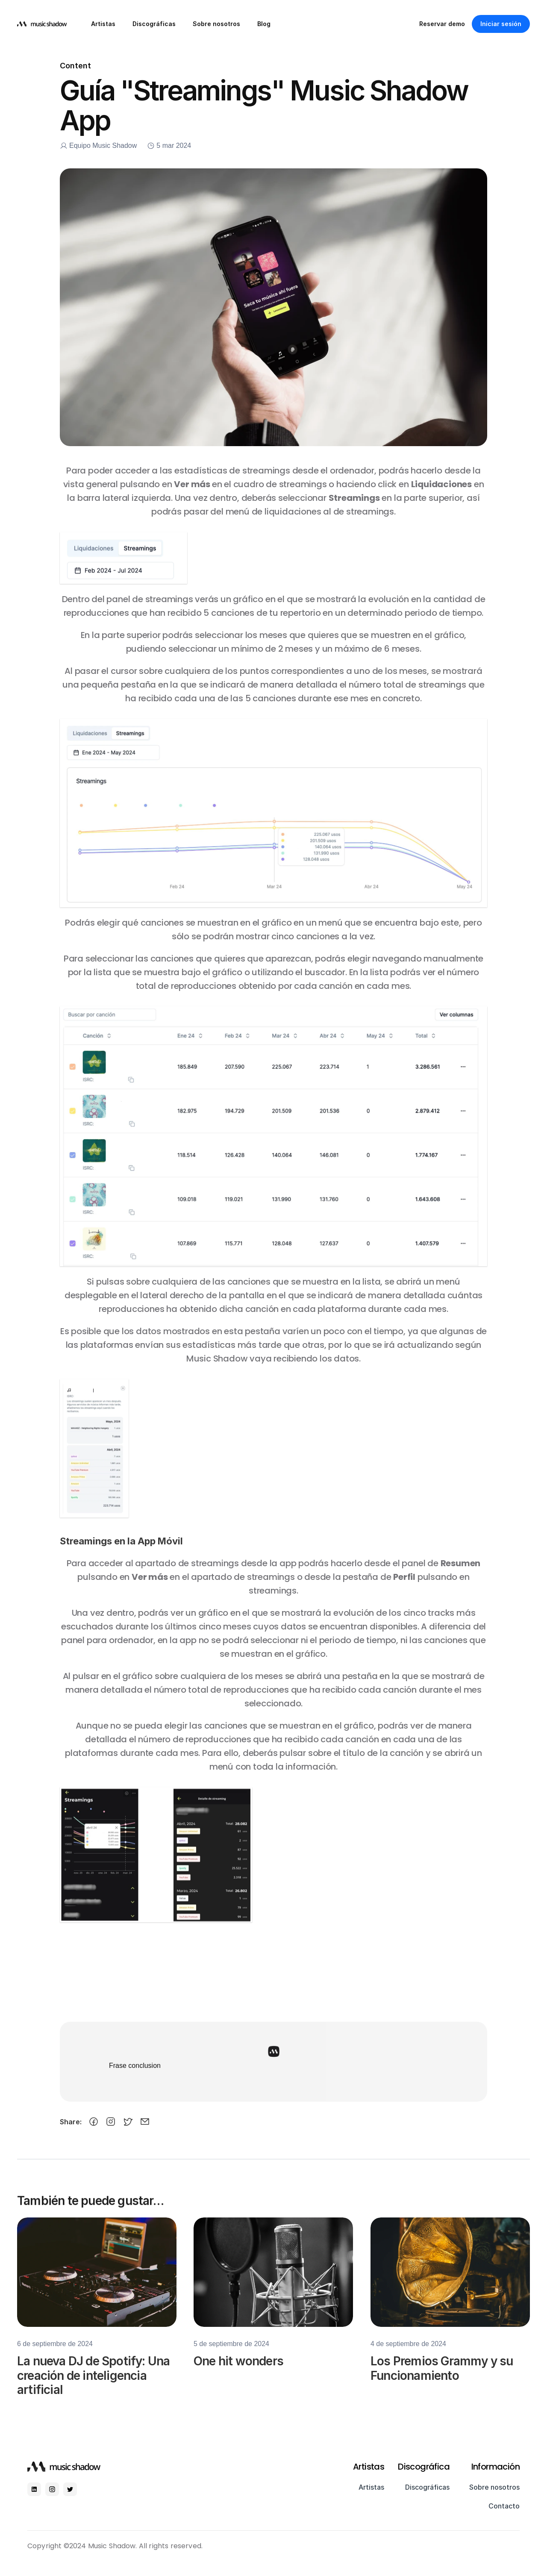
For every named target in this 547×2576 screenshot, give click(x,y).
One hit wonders (238, 2372)
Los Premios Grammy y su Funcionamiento (443, 2379)
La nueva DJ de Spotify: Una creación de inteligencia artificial (95, 2386)
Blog (264, 23)
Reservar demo (442, 23)
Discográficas (154, 23)
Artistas (103, 23)
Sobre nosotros (216, 23)
